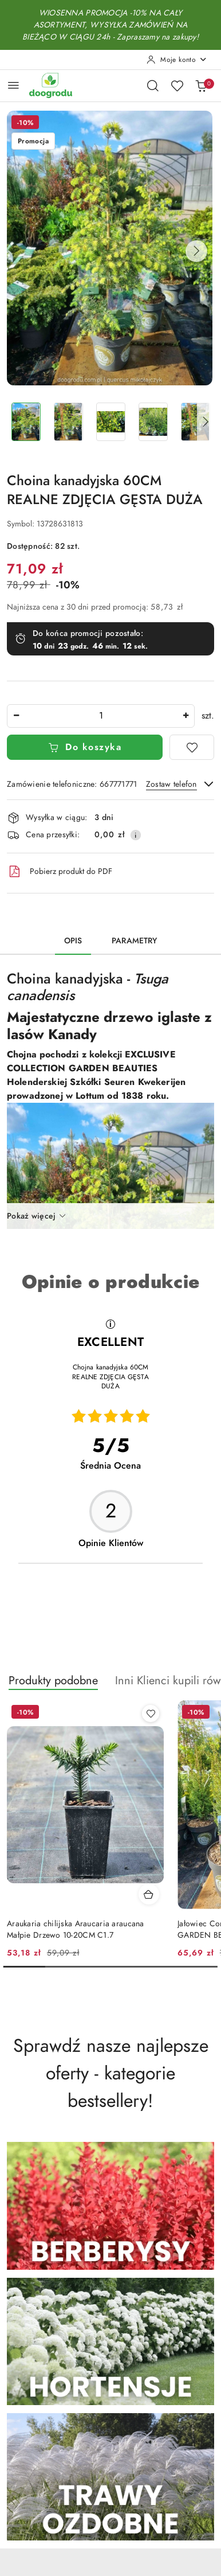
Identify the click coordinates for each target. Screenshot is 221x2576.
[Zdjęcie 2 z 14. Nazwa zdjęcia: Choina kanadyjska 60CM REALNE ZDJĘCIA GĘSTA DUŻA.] (68, 422)
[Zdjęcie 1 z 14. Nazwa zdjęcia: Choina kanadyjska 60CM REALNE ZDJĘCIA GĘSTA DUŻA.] (26, 422)
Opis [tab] (73, 940)
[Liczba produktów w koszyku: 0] (201, 85)
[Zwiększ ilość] (185, 716)
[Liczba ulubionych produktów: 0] (177, 85)
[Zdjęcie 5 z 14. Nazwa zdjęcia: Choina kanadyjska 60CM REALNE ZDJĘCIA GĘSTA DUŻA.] (195, 422)
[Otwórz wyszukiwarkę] (153, 85)
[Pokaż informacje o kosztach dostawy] (135, 835)
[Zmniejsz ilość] (16, 716)
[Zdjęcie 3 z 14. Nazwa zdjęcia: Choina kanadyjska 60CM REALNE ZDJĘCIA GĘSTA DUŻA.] (110, 422)
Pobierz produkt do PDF (59, 872)
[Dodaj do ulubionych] (191, 747)
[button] (196, 251)
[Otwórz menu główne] (13, 85)
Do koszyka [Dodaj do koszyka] (85, 747)
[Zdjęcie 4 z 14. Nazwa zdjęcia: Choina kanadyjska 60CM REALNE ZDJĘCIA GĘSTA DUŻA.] (153, 422)
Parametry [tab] (134, 940)
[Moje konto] (177, 59)
